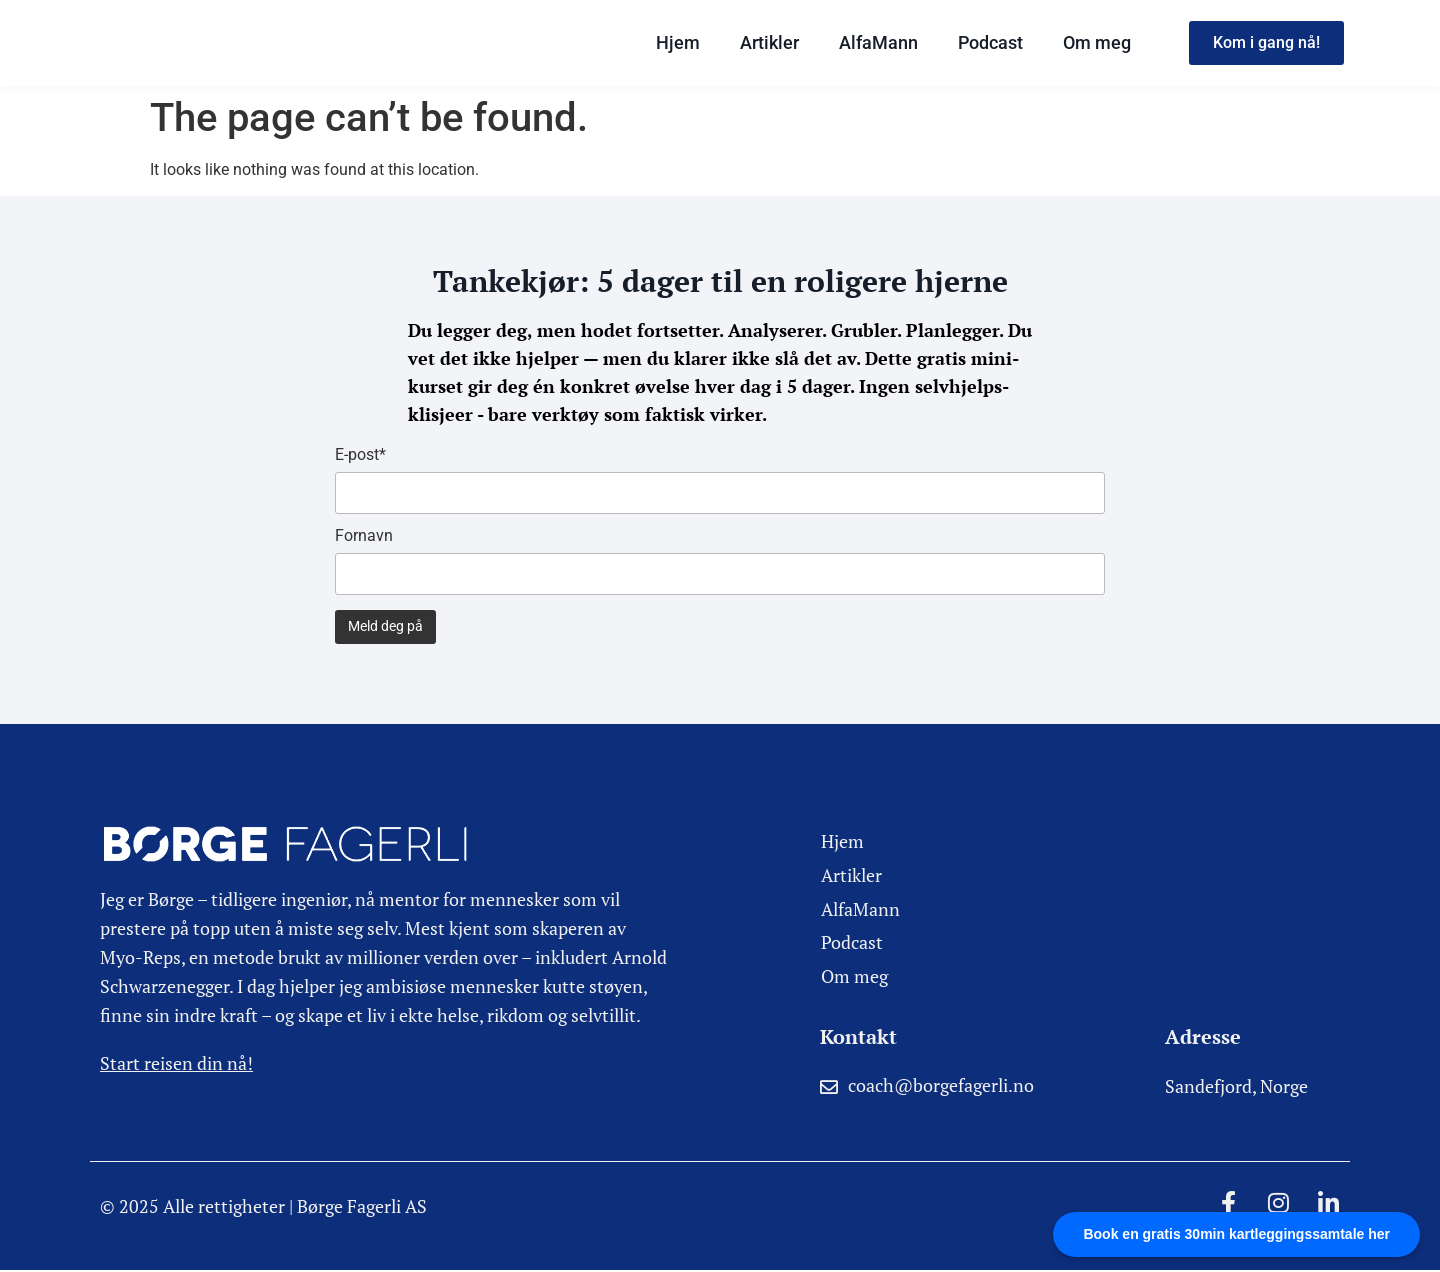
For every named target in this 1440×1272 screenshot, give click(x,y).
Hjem (678, 42)
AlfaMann (878, 42)
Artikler (769, 42)
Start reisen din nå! (176, 1063)
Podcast (990, 42)
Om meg (1097, 42)
